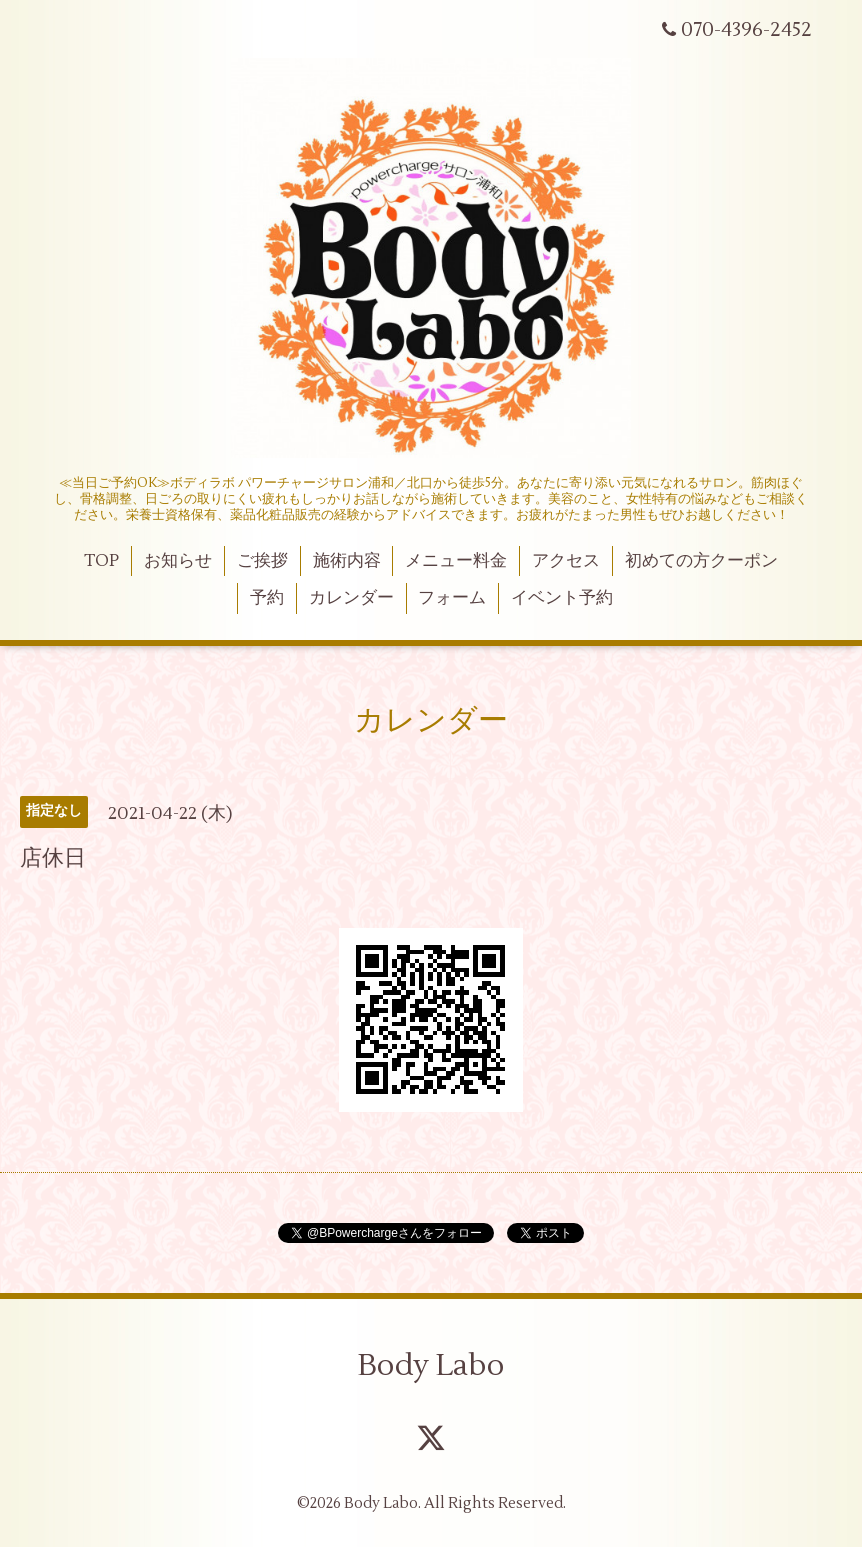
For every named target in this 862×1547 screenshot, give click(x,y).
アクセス (566, 561)
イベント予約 (562, 598)
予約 (267, 598)
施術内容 (347, 561)
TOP (101, 561)
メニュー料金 (456, 561)
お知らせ (178, 561)
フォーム (452, 598)
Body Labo (431, 1365)
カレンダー (351, 598)
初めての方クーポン (701, 561)
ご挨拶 (262, 561)
